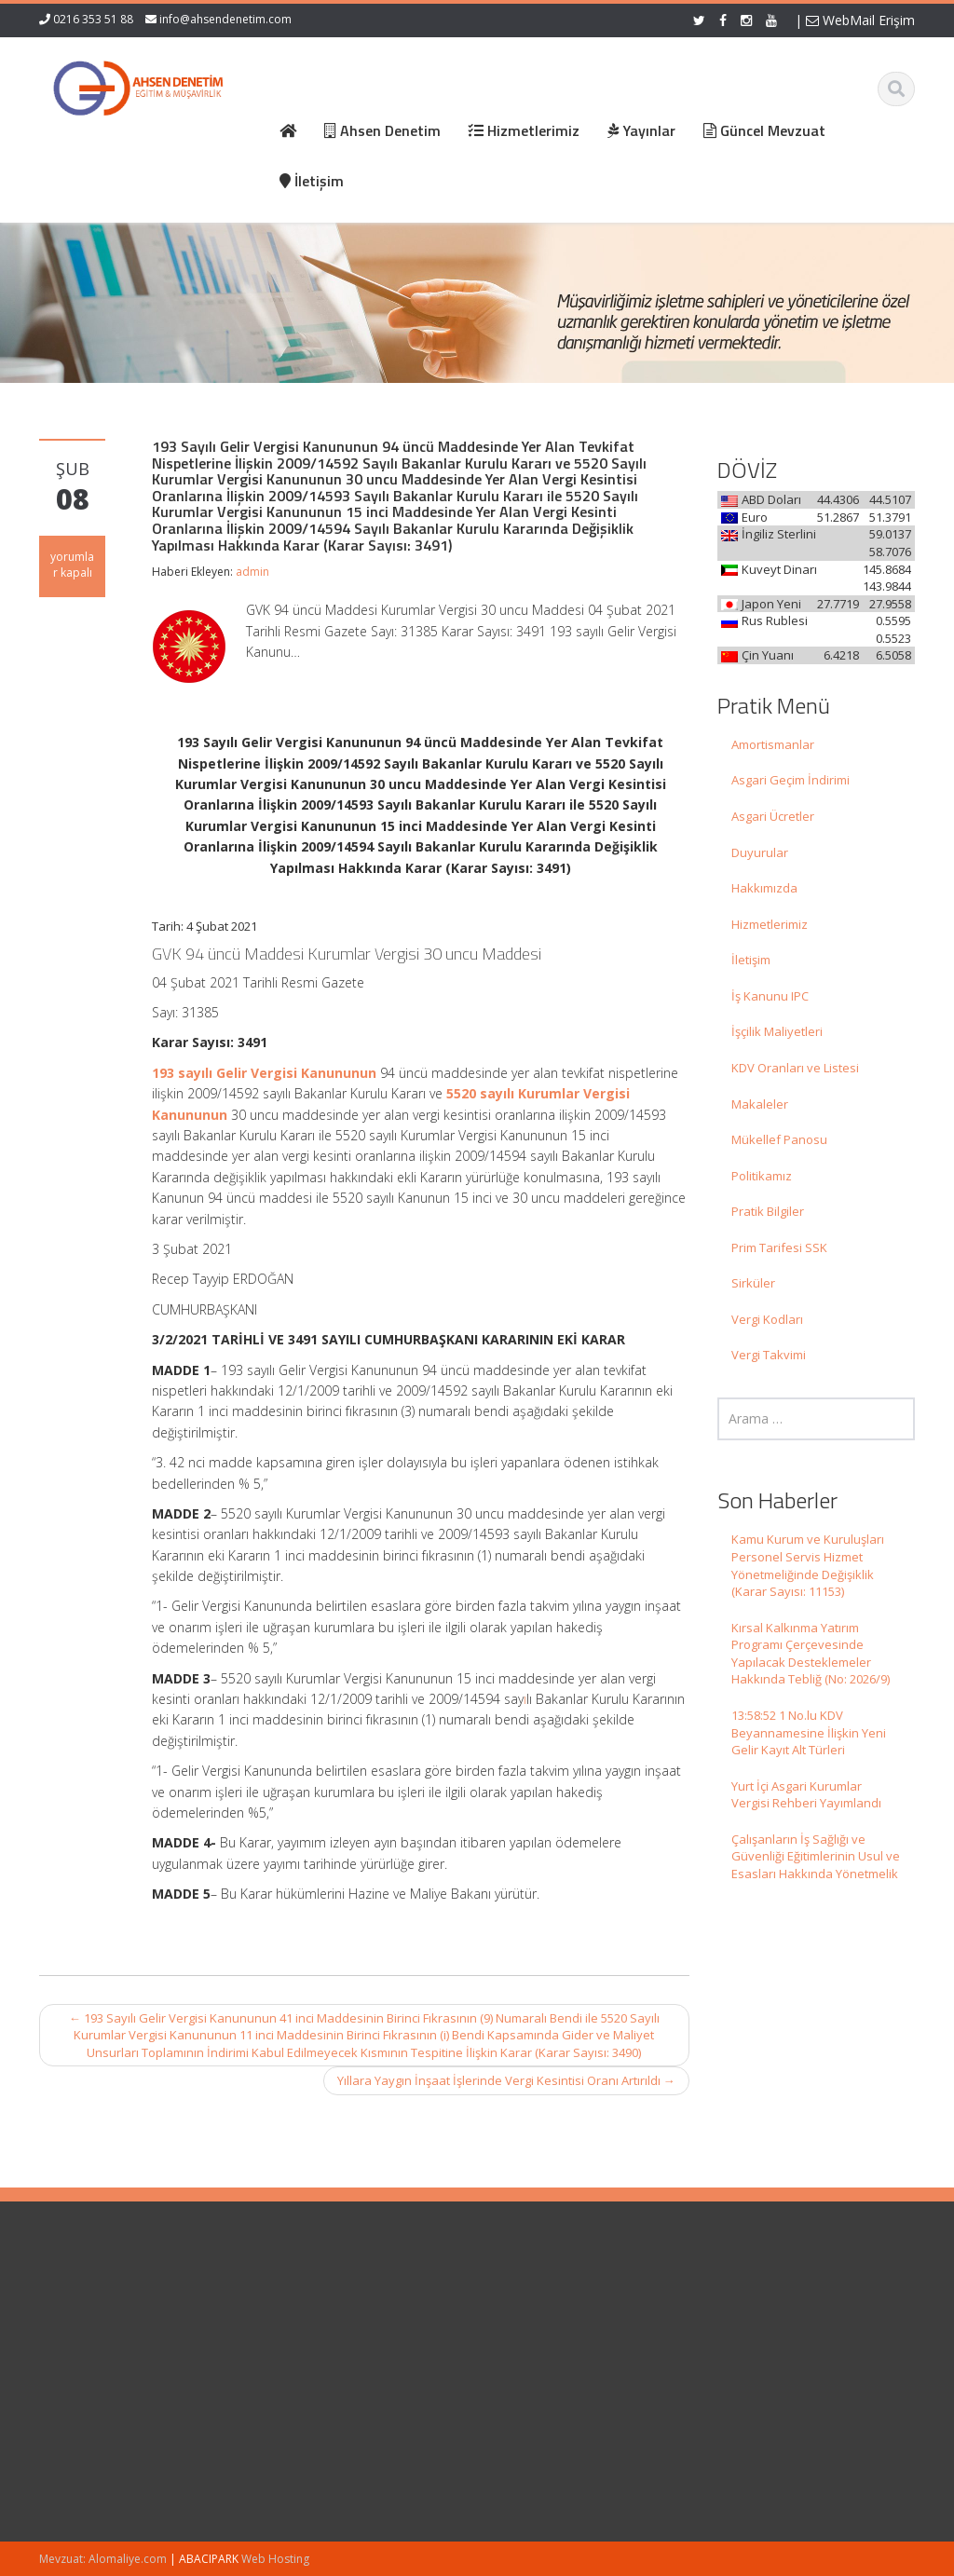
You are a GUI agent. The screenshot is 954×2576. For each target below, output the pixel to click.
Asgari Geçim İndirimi (790, 779)
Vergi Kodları (767, 1319)
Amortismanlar (772, 744)
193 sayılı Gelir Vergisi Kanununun (264, 1073)
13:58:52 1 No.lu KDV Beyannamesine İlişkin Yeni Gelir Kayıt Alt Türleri (808, 1732)
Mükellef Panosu (779, 1139)
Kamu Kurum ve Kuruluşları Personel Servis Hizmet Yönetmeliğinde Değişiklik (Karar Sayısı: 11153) (807, 1565)
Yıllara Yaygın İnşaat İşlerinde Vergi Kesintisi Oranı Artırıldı (506, 2080)
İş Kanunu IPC (770, 996)
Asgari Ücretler (772, 816)
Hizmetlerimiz (769, 924)
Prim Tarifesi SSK (779, 1247)
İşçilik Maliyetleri (777, 1031)
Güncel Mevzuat (557, 2357)
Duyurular (759, 852)
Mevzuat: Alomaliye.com (103, 2559)
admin (252, 571)
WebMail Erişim (860, 20)
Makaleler (759, 1104)
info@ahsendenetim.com (225, 19)
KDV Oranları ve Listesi (795, 1067)
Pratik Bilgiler (767, 1211)
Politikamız (761, 1175)
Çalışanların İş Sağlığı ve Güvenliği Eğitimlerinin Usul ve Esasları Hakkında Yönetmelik (815, 1856)
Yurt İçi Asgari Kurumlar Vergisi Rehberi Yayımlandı (806, 1795)
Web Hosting (275, 2559)
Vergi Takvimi (768, 1354)
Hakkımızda (764, 887)
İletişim (750, 959)
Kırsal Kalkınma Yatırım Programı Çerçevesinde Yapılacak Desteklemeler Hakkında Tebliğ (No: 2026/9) (810, 1653)
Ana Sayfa (540, 2305)
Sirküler (753, 1282)
